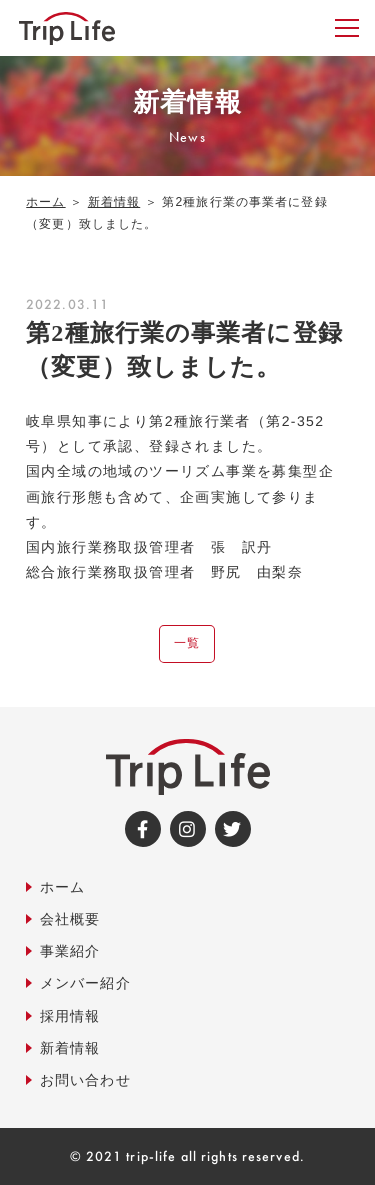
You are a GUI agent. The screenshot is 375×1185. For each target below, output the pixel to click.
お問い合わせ (85, 1079)
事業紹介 (70, 951)
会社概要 (70, 918)
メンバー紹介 (85, 983)
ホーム (45, 202)
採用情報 (70, 1015)
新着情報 (114, 202)
